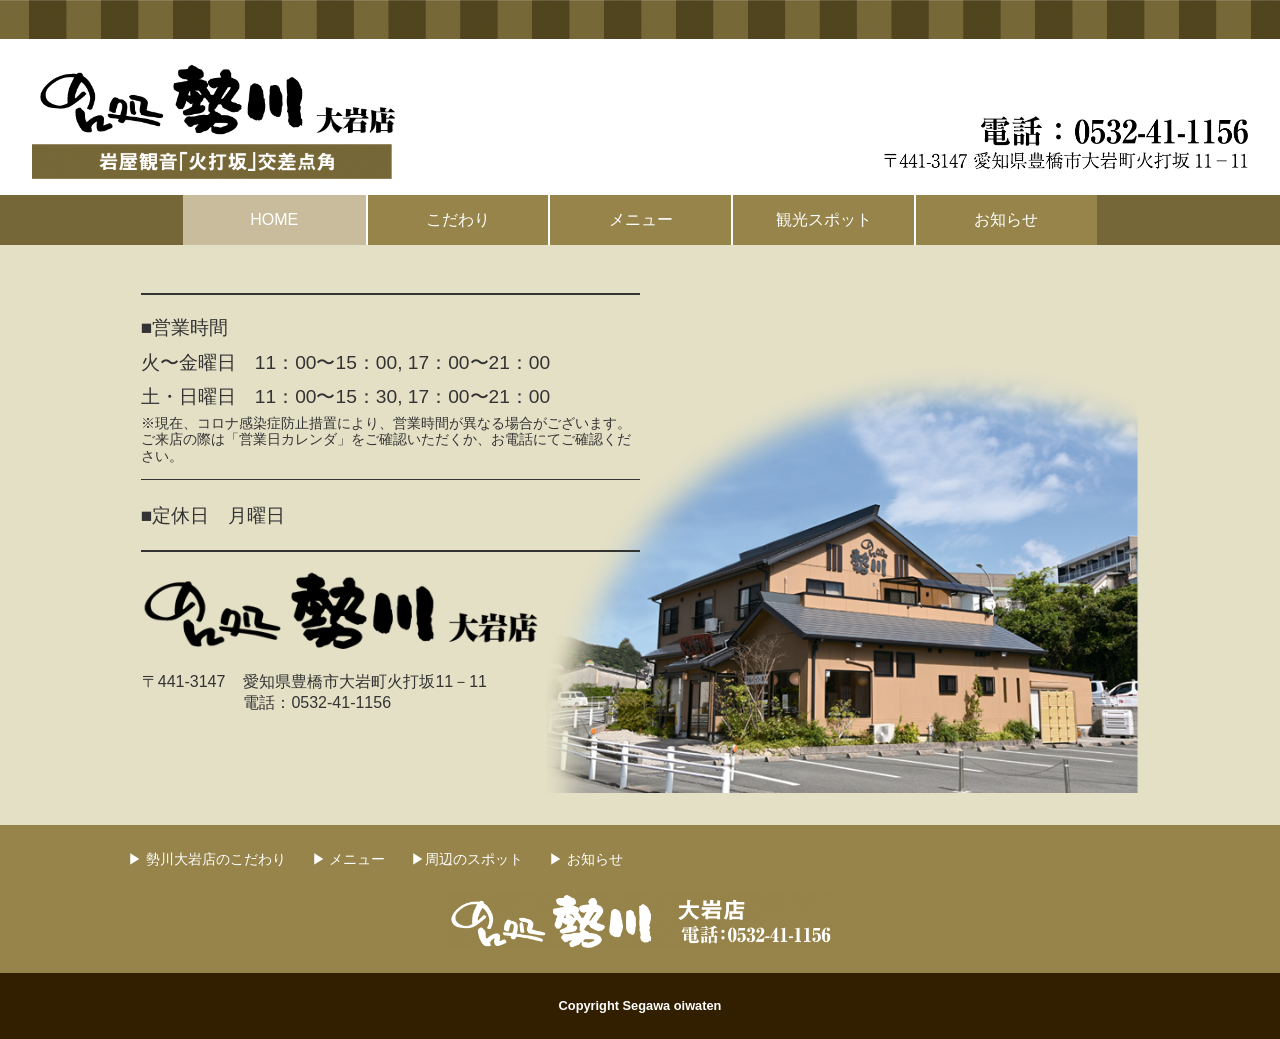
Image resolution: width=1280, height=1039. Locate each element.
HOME (274, 219)
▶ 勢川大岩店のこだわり (207, 859)
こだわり (458, 219)
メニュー (641, 219)
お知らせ (1006, 219)
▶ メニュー (349, 859)
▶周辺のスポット (467, 859)
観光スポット (824, 219)
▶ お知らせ (586, 859)
